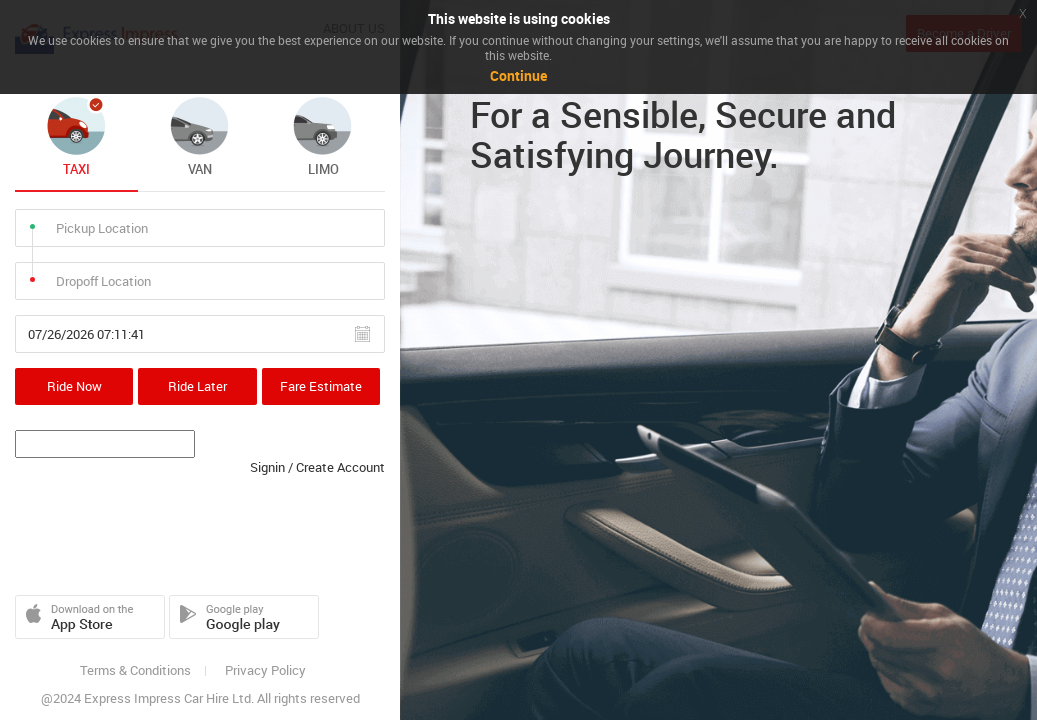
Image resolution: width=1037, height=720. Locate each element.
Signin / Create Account (317, 467)
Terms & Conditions (135, 670)
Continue (518, 75)
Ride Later (197, 386)
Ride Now (74, 386)
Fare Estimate (321, 386)
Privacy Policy (265, 670)
